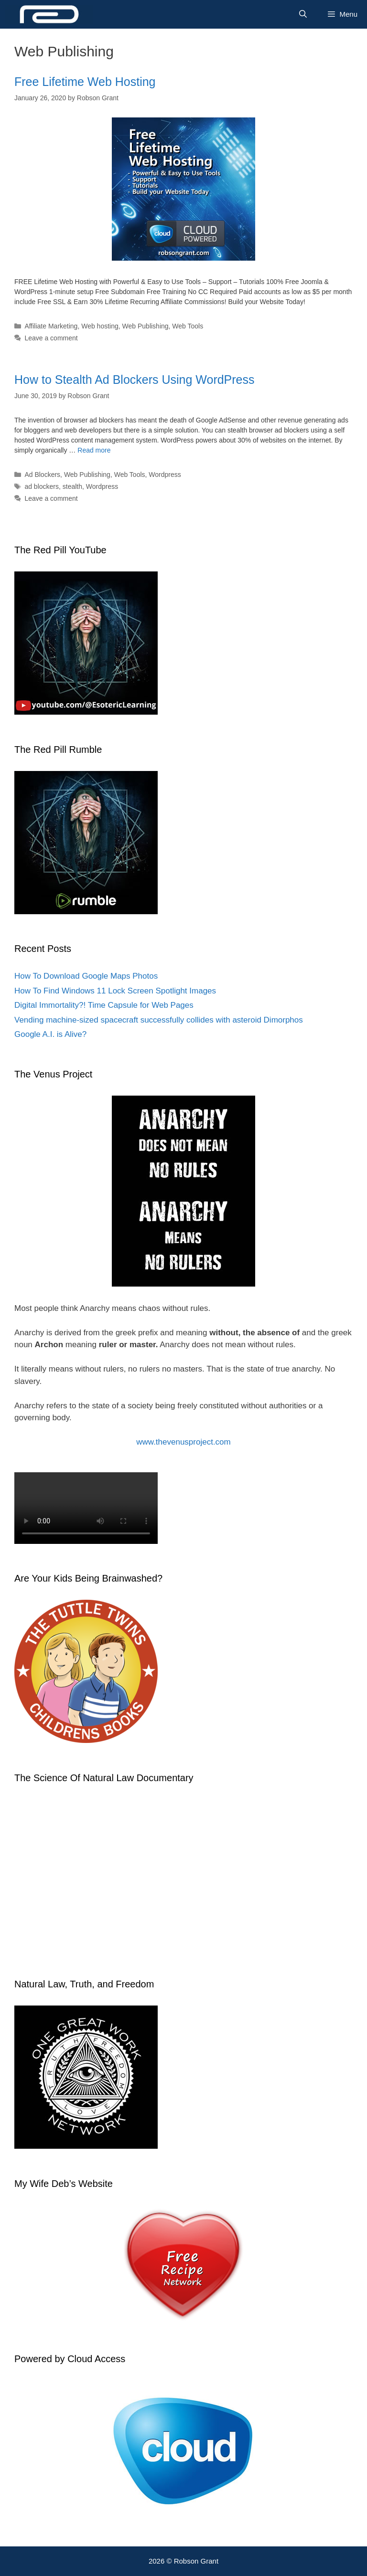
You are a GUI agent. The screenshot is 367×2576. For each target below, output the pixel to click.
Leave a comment (50, 338)
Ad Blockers (42, 474)
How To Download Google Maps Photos (86, 976)
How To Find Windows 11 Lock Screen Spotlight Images (115, 990)
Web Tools (187, 326)
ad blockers (41, 486)
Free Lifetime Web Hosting (85, 81)
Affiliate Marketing (50, 326)
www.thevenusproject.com (183, 1441)
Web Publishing (145, 326)
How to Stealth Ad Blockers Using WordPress (134, 379)
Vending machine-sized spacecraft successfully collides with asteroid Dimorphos (158, 1019)
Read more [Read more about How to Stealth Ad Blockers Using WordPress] (93, 450)
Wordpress (165, 474)
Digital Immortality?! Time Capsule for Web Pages (104, 1005)
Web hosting (100, 326)
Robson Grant (196, 2561)
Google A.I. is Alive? (50, 1034)
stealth (72, 486)
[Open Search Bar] (302, 14)
